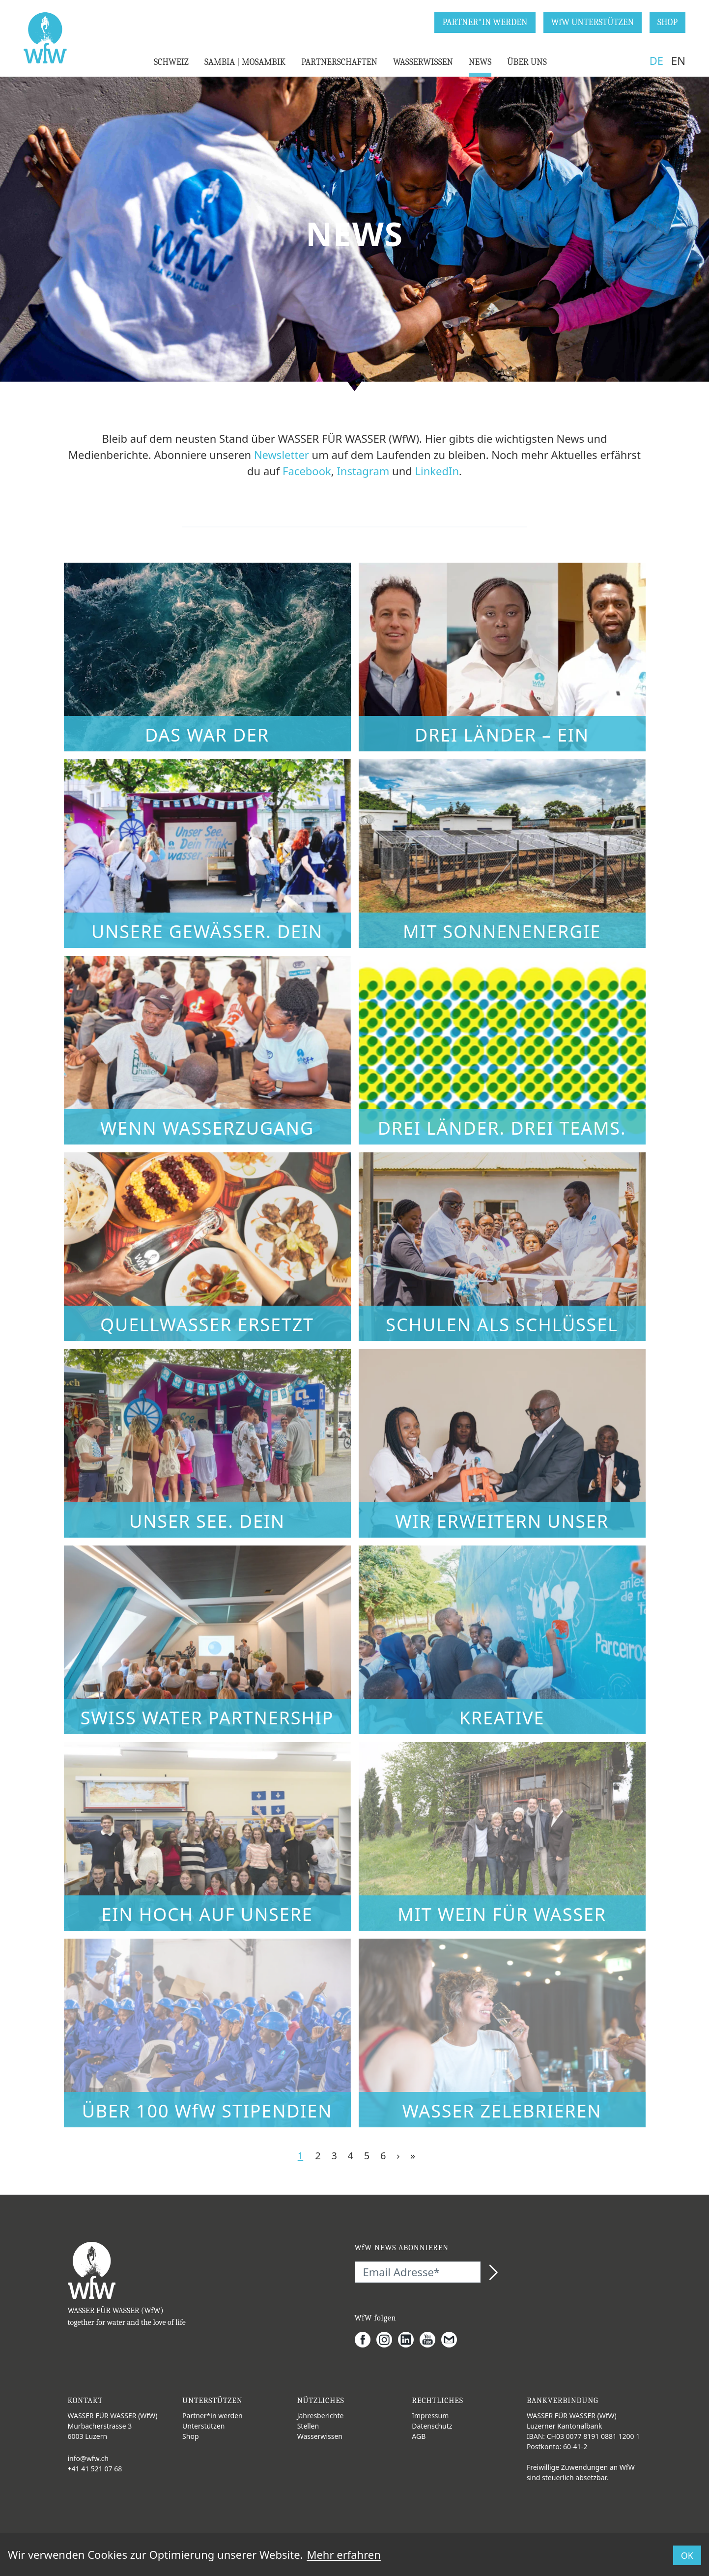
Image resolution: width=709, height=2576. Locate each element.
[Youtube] (430, 2339)
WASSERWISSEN (423, 62)
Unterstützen (203, 2426)
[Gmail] (452, 2339)
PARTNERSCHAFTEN (339, 62)
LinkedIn (437, 470)
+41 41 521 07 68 (95, 2468)
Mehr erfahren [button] (343, 2554)
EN (678, 60)
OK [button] (687, 2555)
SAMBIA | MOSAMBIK (244, 62)
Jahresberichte (320, 2415)
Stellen (308, 2426)
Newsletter (281, 454)
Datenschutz (432, 2426)
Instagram (363, 470)
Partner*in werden (212, 2415)
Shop (190, 2436)
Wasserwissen (319, 2436)
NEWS (480, 62)
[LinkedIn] (409, 2339)
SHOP (667, 22)
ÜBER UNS (527, 62)
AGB (418, 2436)
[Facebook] (365, 2339)
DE (656, 60)
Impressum (430, 2415)
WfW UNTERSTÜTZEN (592, 22)
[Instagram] (387, 2339)
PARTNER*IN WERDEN (484, 22)
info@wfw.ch (88, 2458)
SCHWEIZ (171, 62)
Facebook (307, 470)
